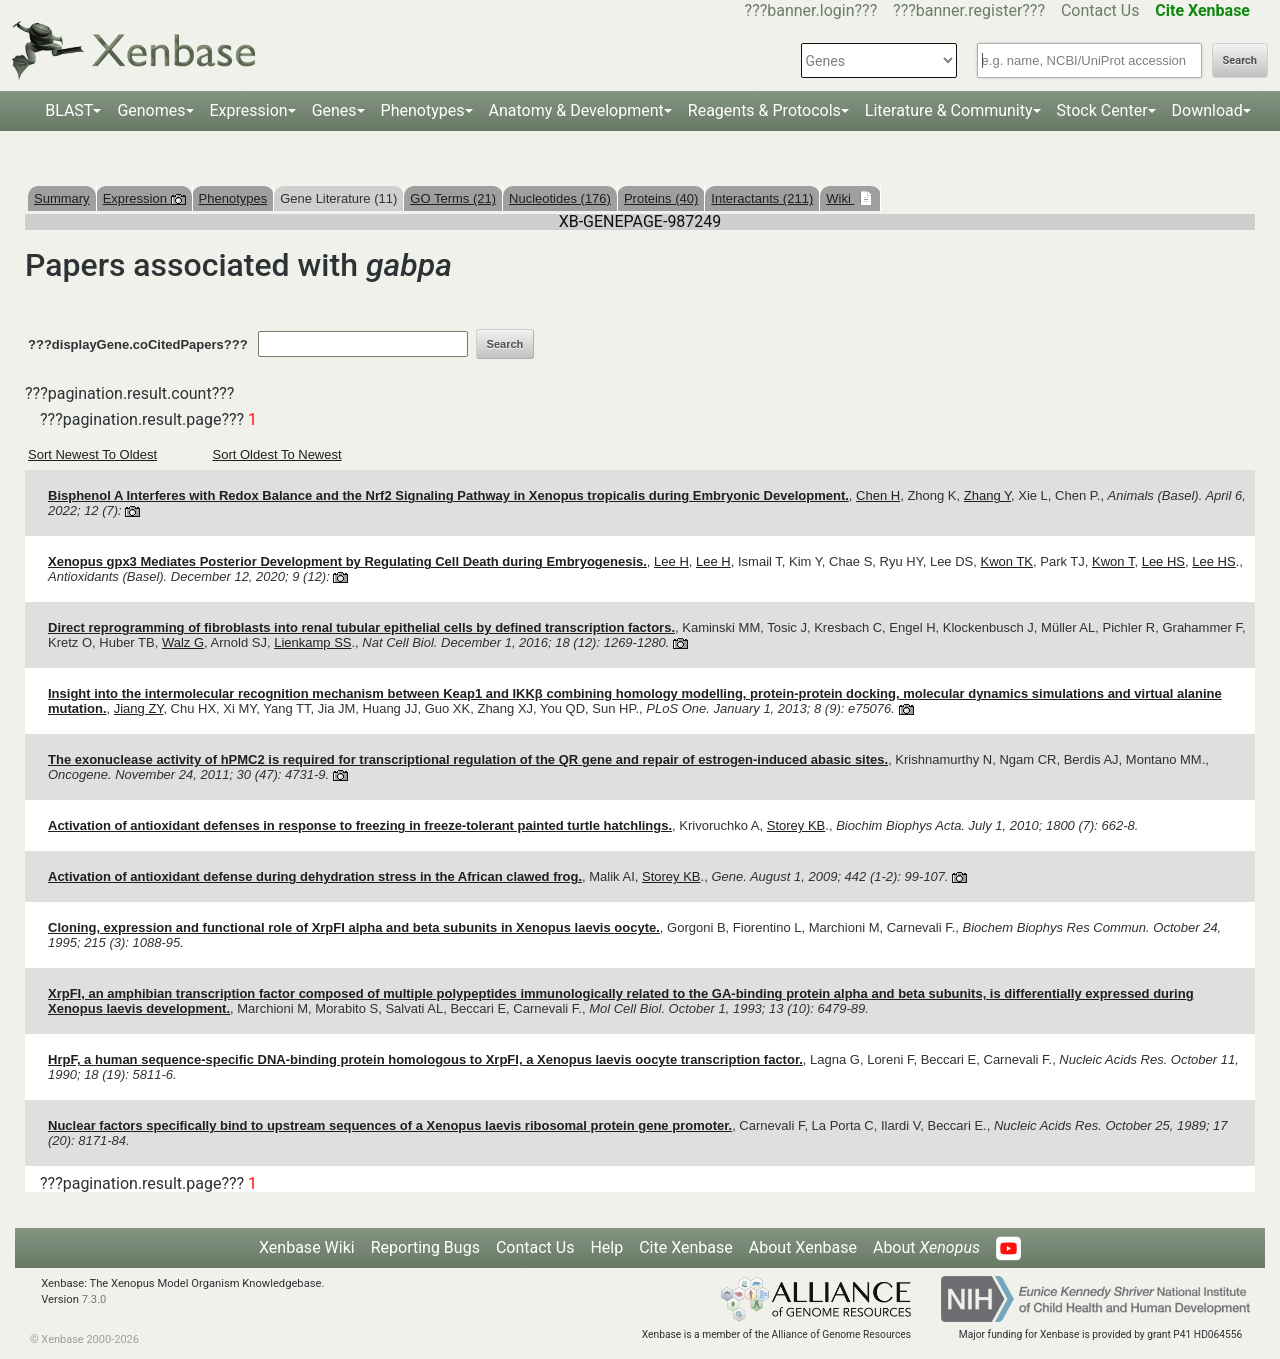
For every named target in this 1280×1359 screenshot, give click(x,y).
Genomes (151, 110)
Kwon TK (1007, 561)
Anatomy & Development (576, 110)
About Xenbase (803, 1247)
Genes (334, 110)
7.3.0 (94, 1299)
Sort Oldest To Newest (277, 454)
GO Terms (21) (453, 198)
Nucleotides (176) (560, 198)
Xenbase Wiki (307, 1247)
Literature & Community (949, 110)
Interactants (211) (762, 198)
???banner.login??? (811, 10)
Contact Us (1100, 10)
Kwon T (1113, 561)
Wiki (840, 198)
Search (1240, 60)
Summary (62, 198)
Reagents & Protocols (764, 110)
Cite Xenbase (686, 1247)
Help (606, 1247)
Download (1207, 110)
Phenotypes (423, 110)
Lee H (671, 561)
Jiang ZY (139, 708)
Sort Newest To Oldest (92, 454)
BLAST (69, 110)
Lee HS (1163, 561)
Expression (249, 110)
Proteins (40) (661, 198)
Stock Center (1102, 110)
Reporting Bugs (425, 1247)
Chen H (878, 495)
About (926, 1247)
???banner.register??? (969, 10)
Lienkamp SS (312, 642)
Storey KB (796, 825)
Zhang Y (987, 495)
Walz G (183, 642)
